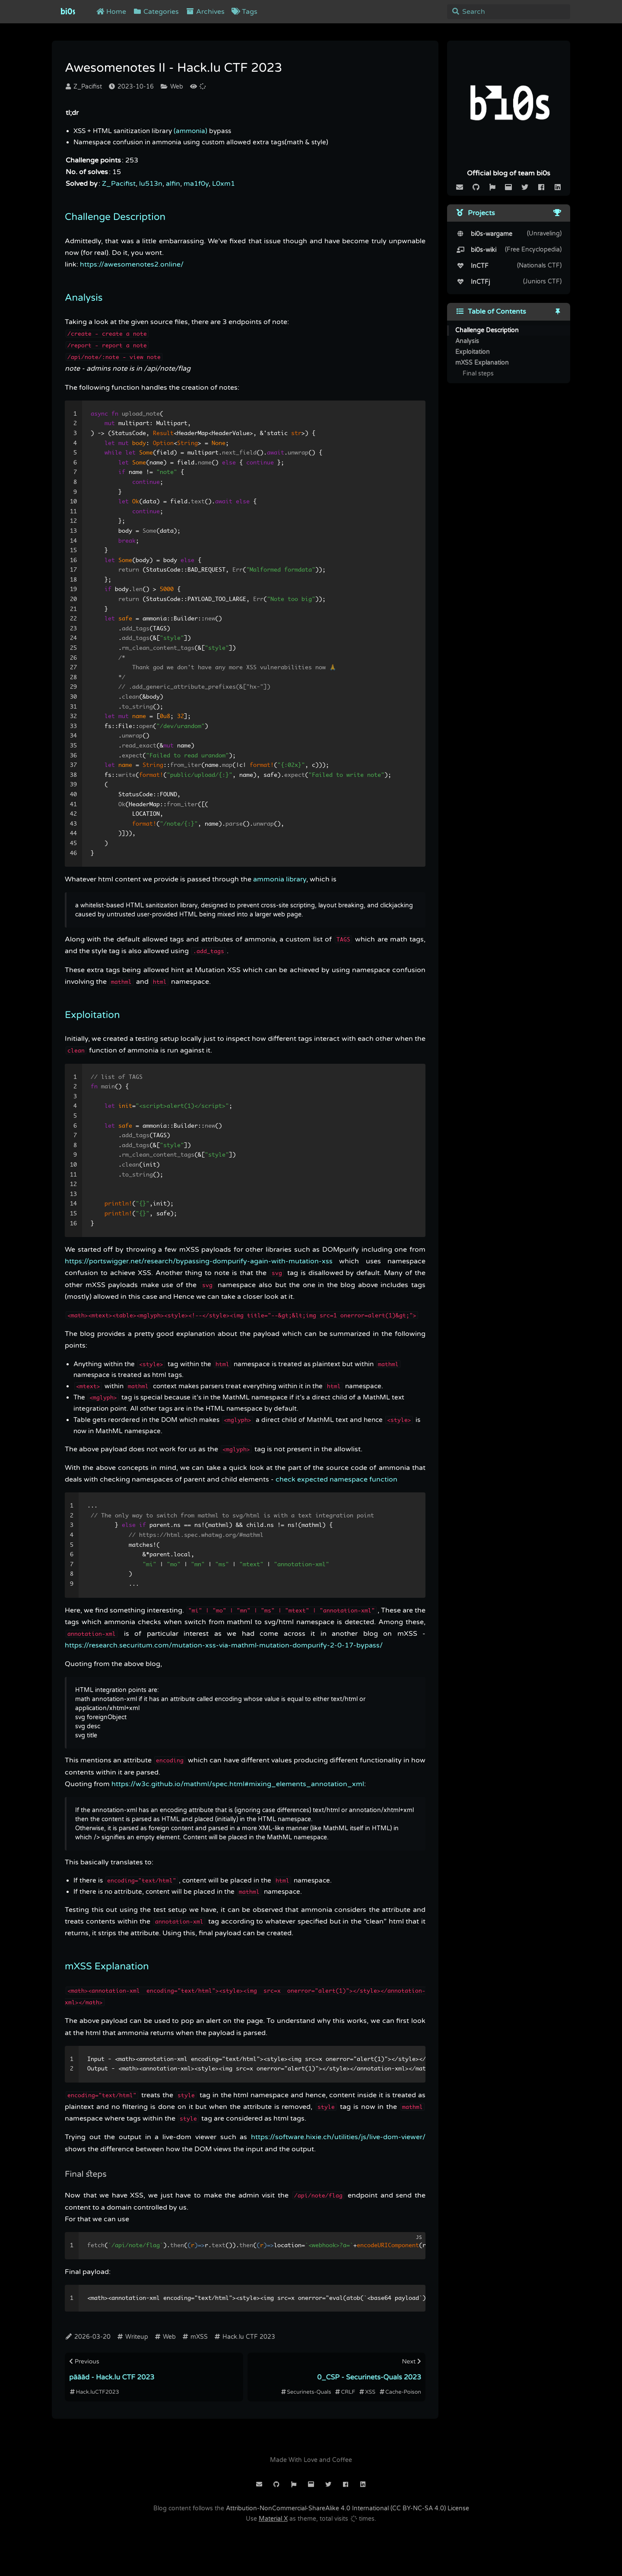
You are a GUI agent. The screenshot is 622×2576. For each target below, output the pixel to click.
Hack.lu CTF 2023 (245, 2337)
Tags (244, 11)
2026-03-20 (88, 2337)
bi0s (67, 11)
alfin (173, 183)
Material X (273, 2518)
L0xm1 (223, 183)
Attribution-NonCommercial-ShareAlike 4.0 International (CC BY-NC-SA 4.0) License (347, 2508)
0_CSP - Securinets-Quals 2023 (369, 2377)
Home (111, 11)
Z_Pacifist (84, 86)
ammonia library (279, 879)
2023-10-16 (131, 86)
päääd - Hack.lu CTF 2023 (111, 2377)
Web (172, 86)
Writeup (132, 2337)
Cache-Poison (399, 2391)
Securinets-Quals (305, 2391)
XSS (366, 2391)
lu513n (150, 183)
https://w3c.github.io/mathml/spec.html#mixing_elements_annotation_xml (237, 1784)
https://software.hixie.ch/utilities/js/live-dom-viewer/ (338, 2137)
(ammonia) (190, 131)
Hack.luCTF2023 (94, 2391)
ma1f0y (196, 183)
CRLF (344, 2391)
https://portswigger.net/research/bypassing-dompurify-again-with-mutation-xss (199, 1261)
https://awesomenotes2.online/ (132, 264)
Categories (156, 11)
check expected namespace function (336, 1479)
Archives (205, 11)
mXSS (195, 2337)
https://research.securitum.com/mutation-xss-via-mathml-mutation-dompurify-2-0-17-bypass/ (224, 1645)
